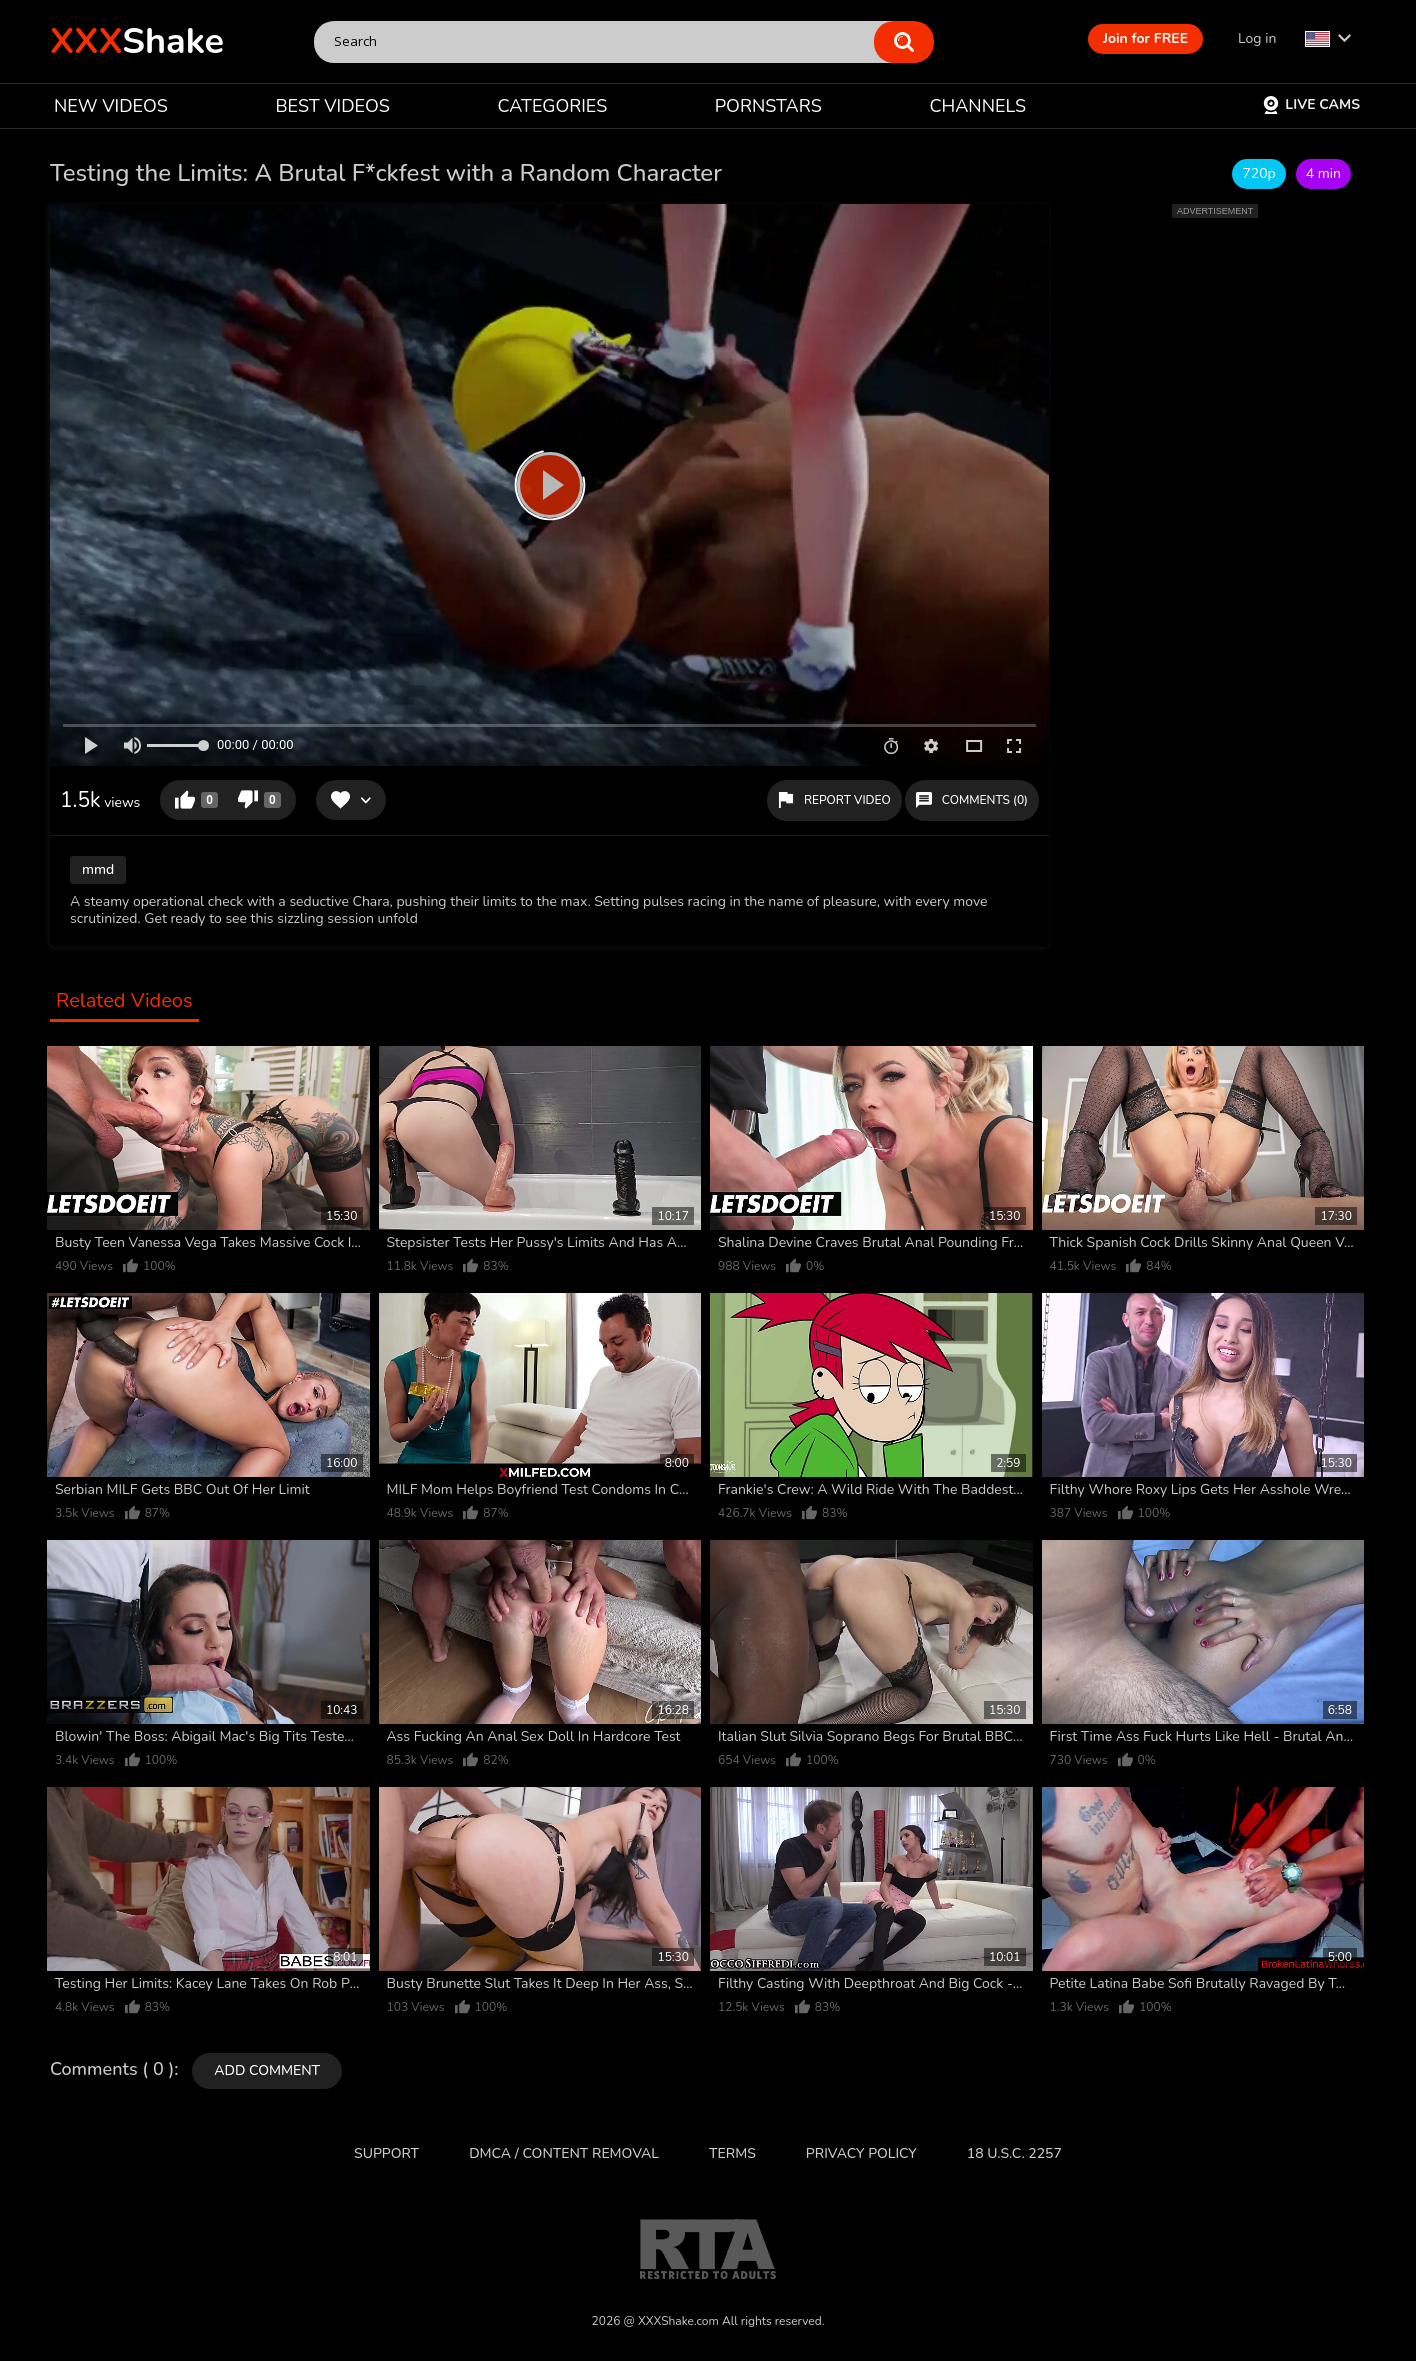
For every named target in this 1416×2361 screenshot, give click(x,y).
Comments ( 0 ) (112, 2070)
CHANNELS (977, 106)
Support (386, 2153)
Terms (732, 2153)
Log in (1257, 38)
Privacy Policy (861, 2153)
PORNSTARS (768, 106)
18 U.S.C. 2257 (1014, 2153)
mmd (98, 869)
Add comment (267, 2070)
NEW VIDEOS (111, 106)
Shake (137, 41)
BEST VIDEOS (332, 106)
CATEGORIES (553, 106)
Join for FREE (1145, 38)
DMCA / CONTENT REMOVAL (564, 2153)
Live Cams (1311, 104)
